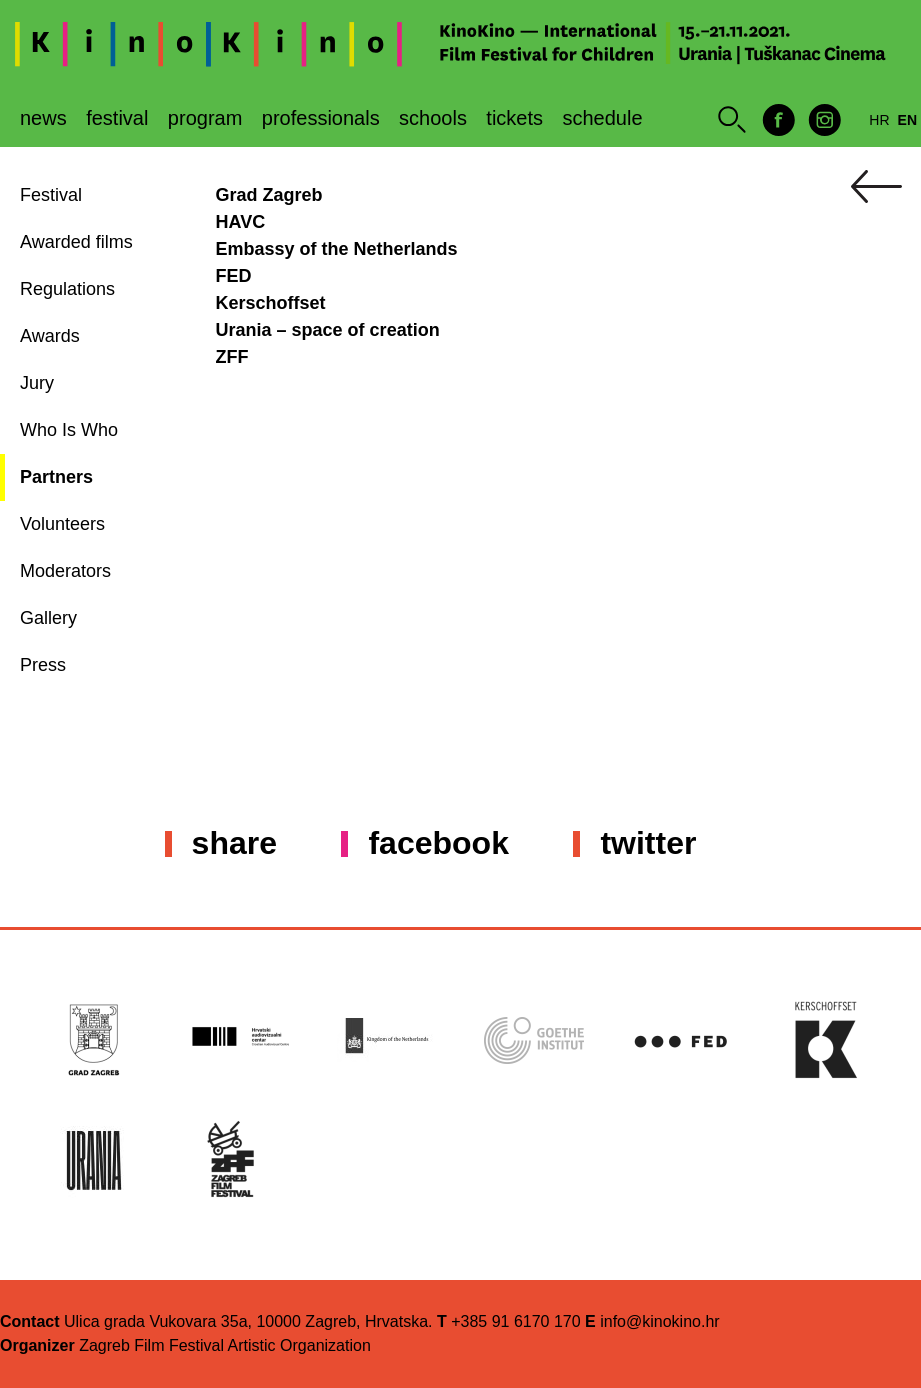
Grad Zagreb (269, 195)
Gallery (48, 618)
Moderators (65, 571)
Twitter (648, 843)
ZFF (232, 357)
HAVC (241, 222)
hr (879, 120)
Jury (37, 383)
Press (43, 665)
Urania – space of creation (328, 330)
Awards (50, 336)
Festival (117, 118)
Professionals (321, 118)
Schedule (603, 118)
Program (205, 118)
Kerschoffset (271, 303)
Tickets (514, 118)
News (43, 118)
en (907, 120)
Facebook (438, 843)
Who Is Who (69, 430)
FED (236, 276)
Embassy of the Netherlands (337, 249)
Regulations (67, 289)
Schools (433, 118)
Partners (56, 477)
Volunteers (62, 524)
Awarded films (76, 242)
